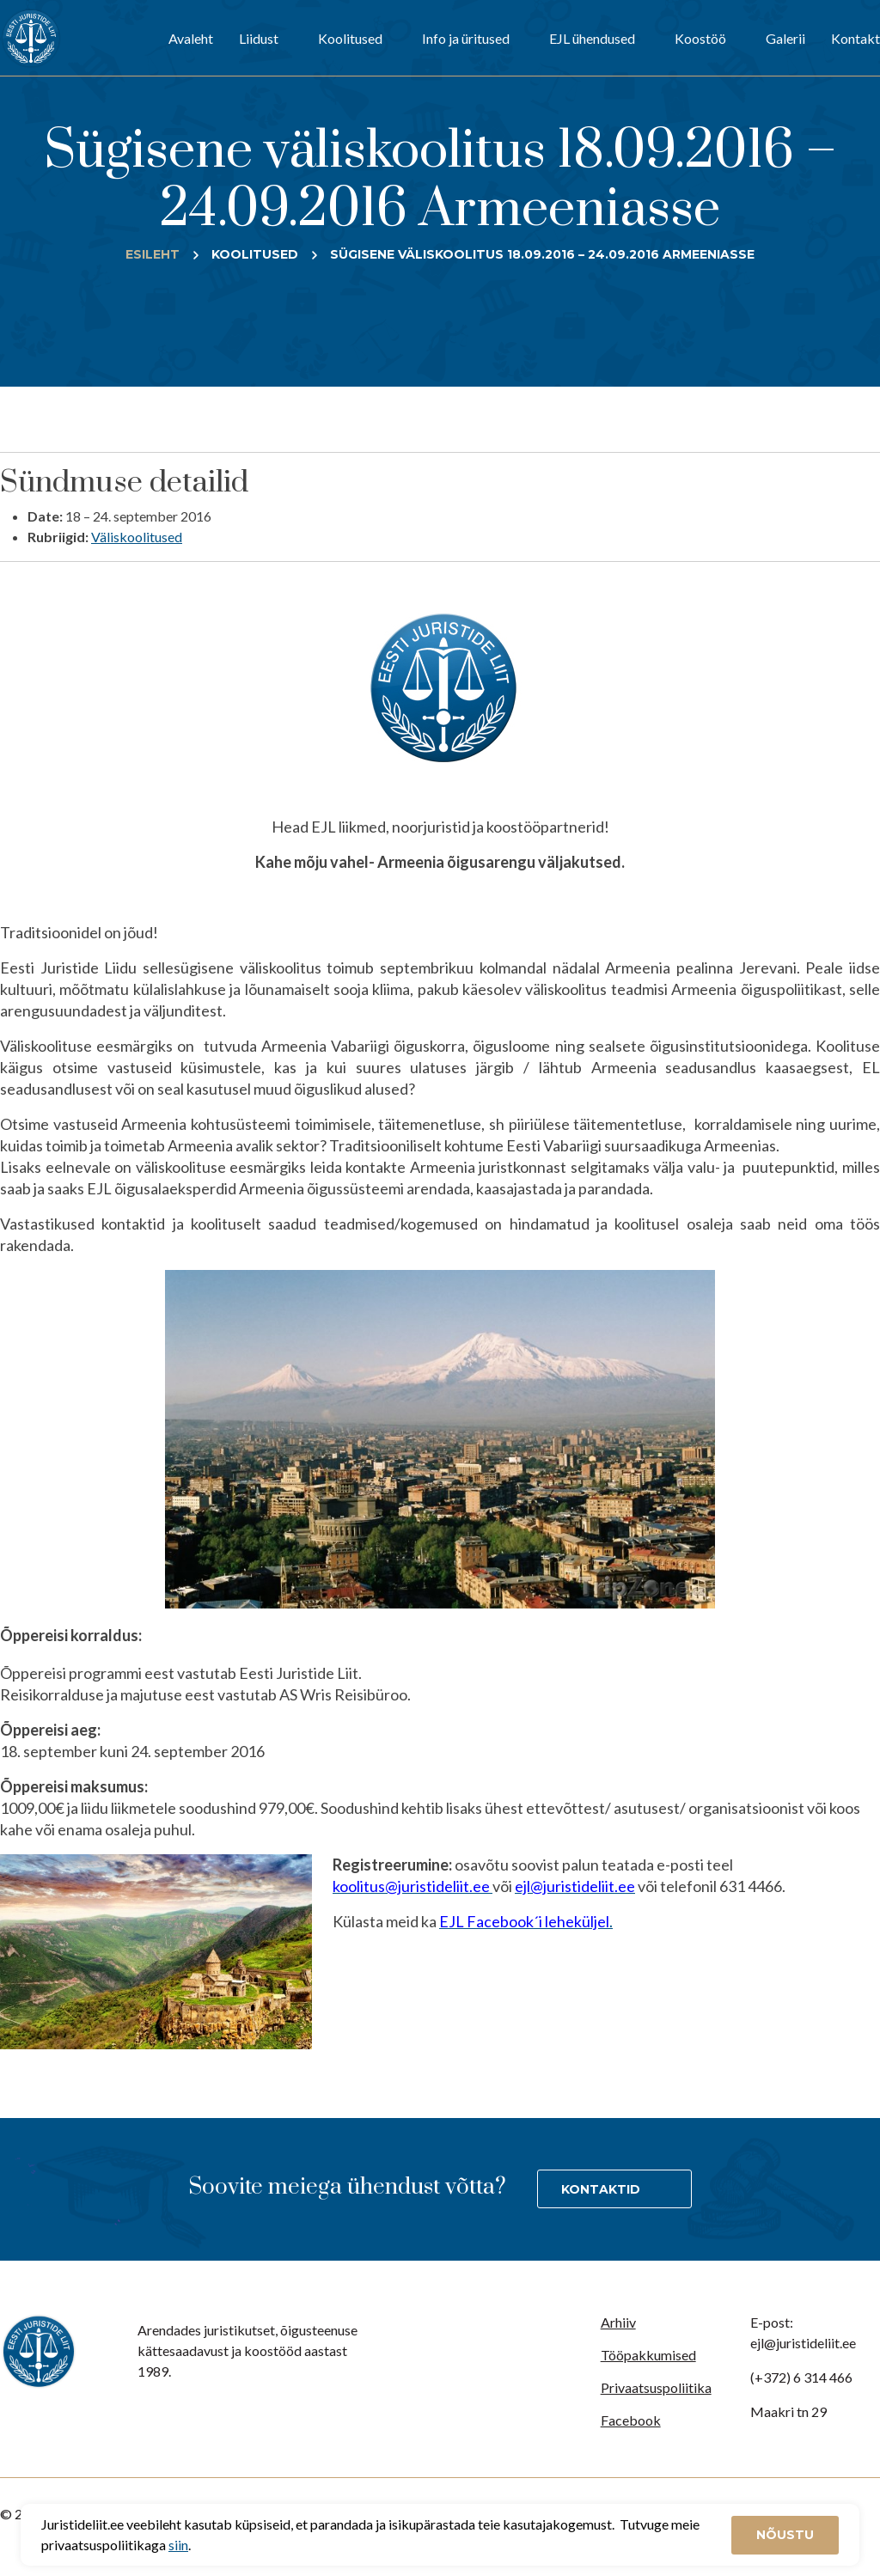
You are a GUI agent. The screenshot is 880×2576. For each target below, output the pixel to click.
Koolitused (350, 38)
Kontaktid (600, 2189)
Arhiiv (618, 2322)
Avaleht (190, 38)
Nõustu (785, 2534)
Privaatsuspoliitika (656, 2387)
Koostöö (700, 38)
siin (178, 2544)
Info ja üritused (466, 38)
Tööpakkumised (648, 2355)
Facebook (631, 2420)
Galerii (785, 38)
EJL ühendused (592, 38)
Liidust (258, 38)
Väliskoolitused (136, 536)
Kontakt (855, 38)
